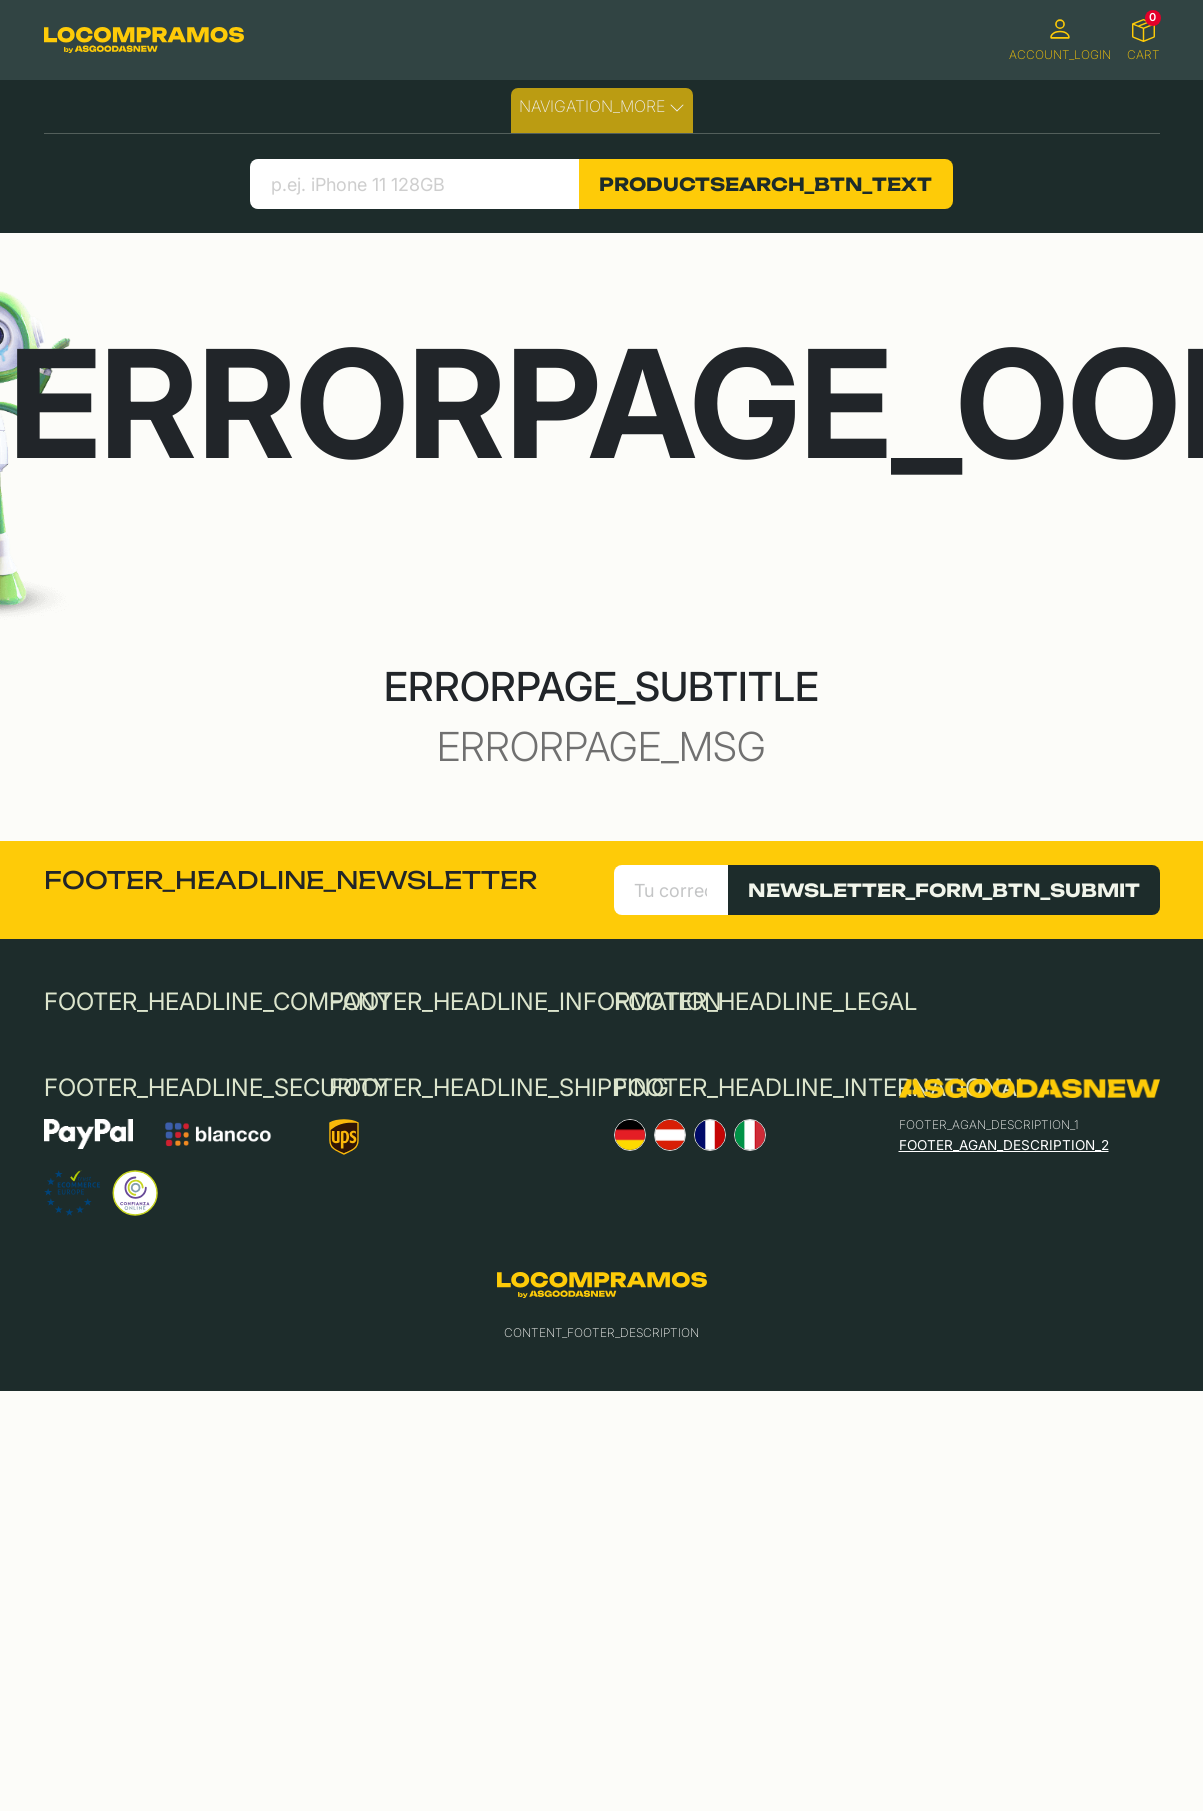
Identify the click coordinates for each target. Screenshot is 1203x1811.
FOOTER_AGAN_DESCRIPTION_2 (1004, 1145)
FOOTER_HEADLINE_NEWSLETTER (290, 880)
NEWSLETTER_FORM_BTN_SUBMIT (944, 890)
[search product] (414, 184)
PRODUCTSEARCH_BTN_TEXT (765, 184)
